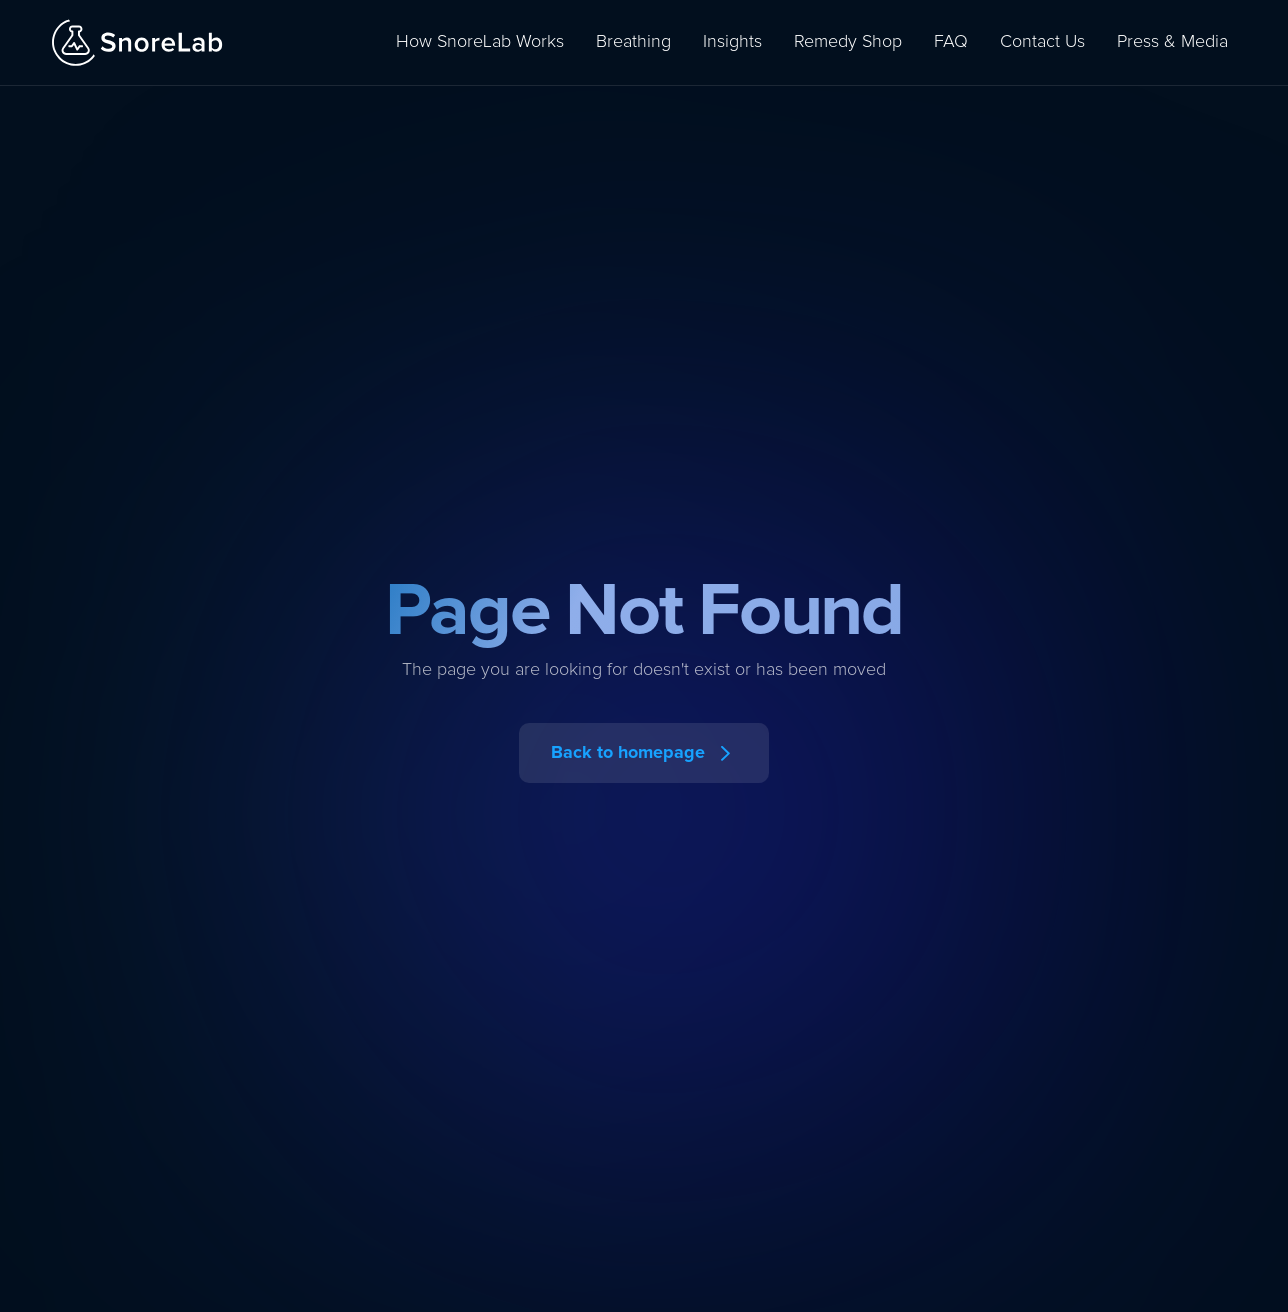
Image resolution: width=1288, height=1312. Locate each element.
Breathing (633, 42)
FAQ (951, 42)
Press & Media (1172, 42)
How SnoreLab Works (480, 42)
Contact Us (1042, 42)
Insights (732, 42)
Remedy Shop (848, 42)
